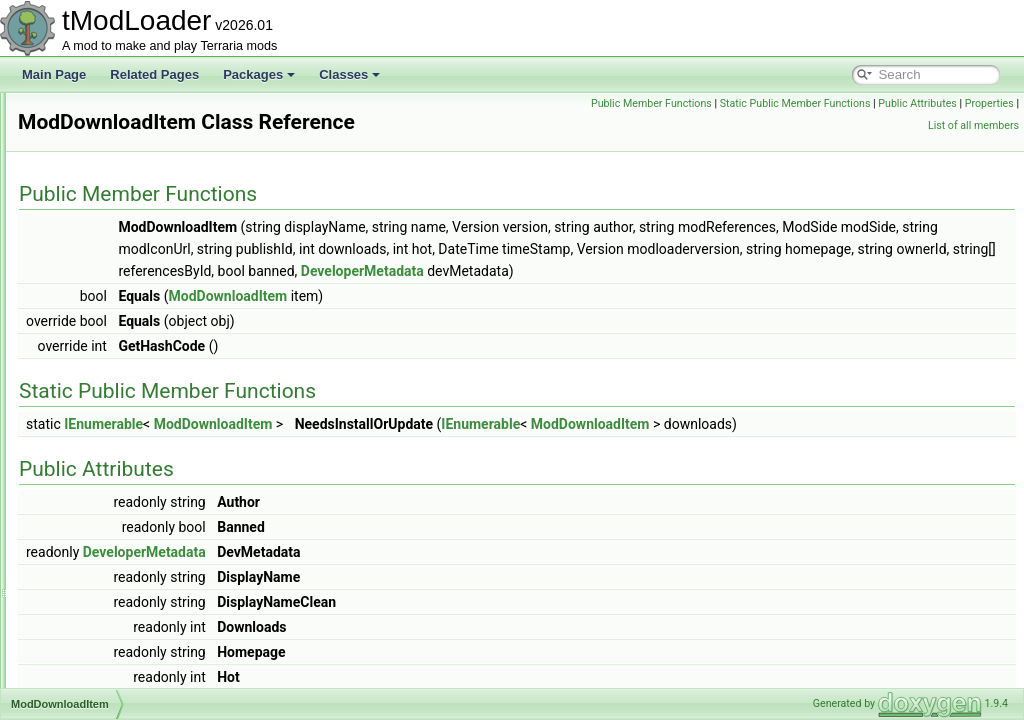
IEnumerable (353, 446)
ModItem (89, 532)
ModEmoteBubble (113, 444)
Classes (349, 74)
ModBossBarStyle (113, 202)
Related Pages (154, 74)
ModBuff (88, 268)
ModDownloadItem (116, 400)
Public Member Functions (708, 103)
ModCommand (105, 334)
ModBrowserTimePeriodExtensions (159, 246)
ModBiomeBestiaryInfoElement (148, 114)
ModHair (88, 488)
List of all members (973, 125)
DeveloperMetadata (482, 293)
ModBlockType (105, 158)
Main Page (54, 74)
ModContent (98, 378)
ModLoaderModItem (119, 598)
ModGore (91, 466)
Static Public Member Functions (852, 103)
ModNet (87, 686)
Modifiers (90, 510)
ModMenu (92, 642)
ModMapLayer (104, 620)
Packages (259, 74)
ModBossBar (100, 180)
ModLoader (96, 576)
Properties (895, 125)
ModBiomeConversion (125, 136)
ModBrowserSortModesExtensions (158, 224)
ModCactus (96, 290)
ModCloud (93, 312)
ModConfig (95, 356)
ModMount (94, 664)
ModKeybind (99, 554)
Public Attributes (974, 103)
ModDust (90, 422)
